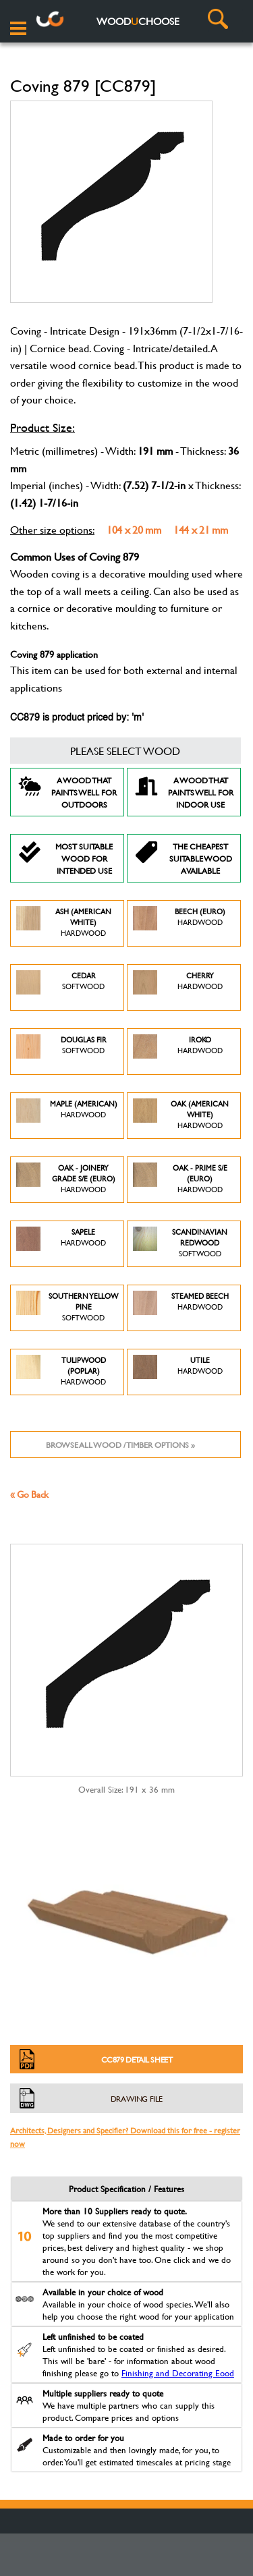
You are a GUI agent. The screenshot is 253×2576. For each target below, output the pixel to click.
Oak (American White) (181, 1115)
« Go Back (29, 1494)
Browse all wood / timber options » (120, 1444)
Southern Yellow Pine (67, 1308)
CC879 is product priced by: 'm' (77, 718)
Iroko (178, 1051)
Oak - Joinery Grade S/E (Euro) (65, 1180)
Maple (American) (66, 1115)
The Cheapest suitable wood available (183, 858)
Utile (178, 1372)
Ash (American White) (63, 923)
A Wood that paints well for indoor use (183, 792)
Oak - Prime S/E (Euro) (180, 1180)
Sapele (61, 1244)
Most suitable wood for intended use (65, 858)
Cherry (178, 987)
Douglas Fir (61, 1051)
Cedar (60, 987)
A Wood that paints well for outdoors (67, 792)
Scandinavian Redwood (180, 1244)
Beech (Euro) (179, 923)
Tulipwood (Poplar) (61, 1372)
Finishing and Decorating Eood (177, 2373)
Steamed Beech (181, 1308)
